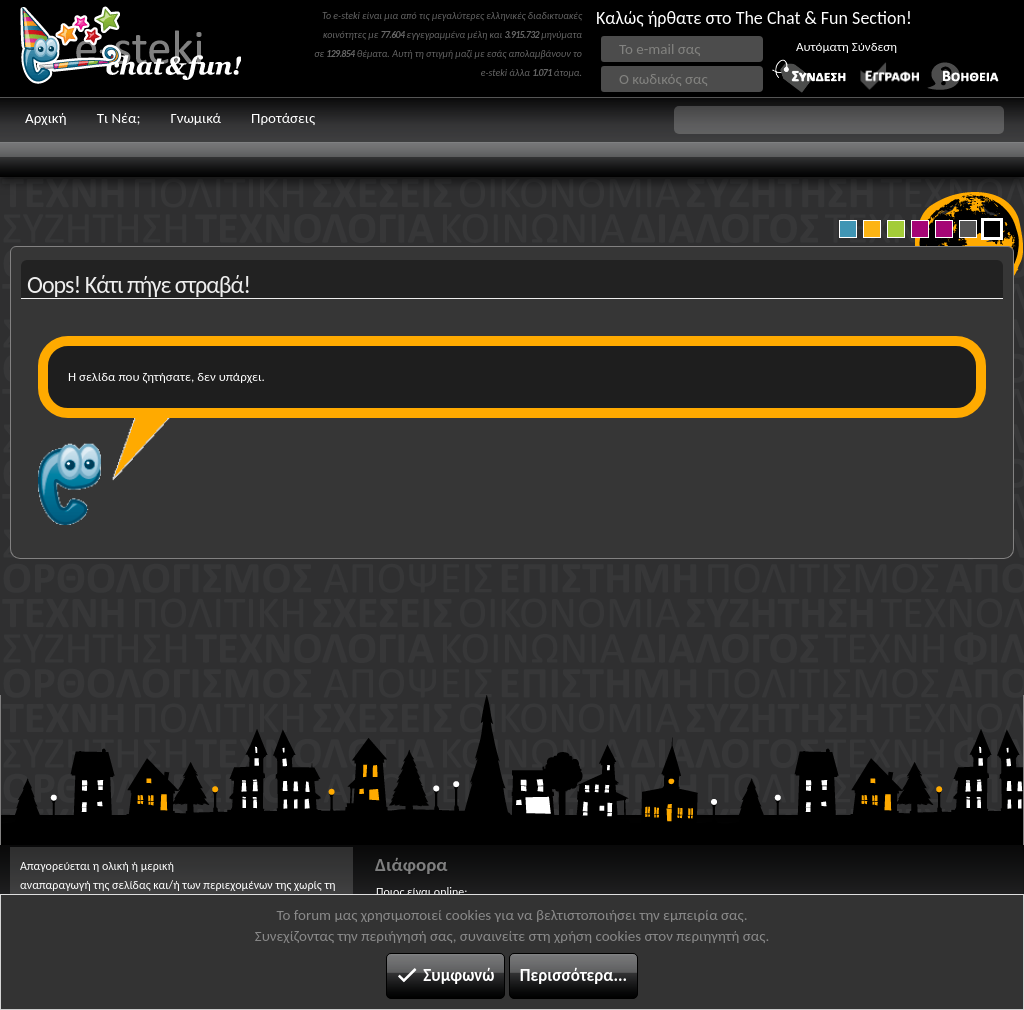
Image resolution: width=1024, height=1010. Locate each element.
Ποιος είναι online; (421, 892)
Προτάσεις (283, 118)
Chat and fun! (145, 48)
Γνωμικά (195, 118)
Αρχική (46, 118)
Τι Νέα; (119, 118)
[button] (839, 120)
